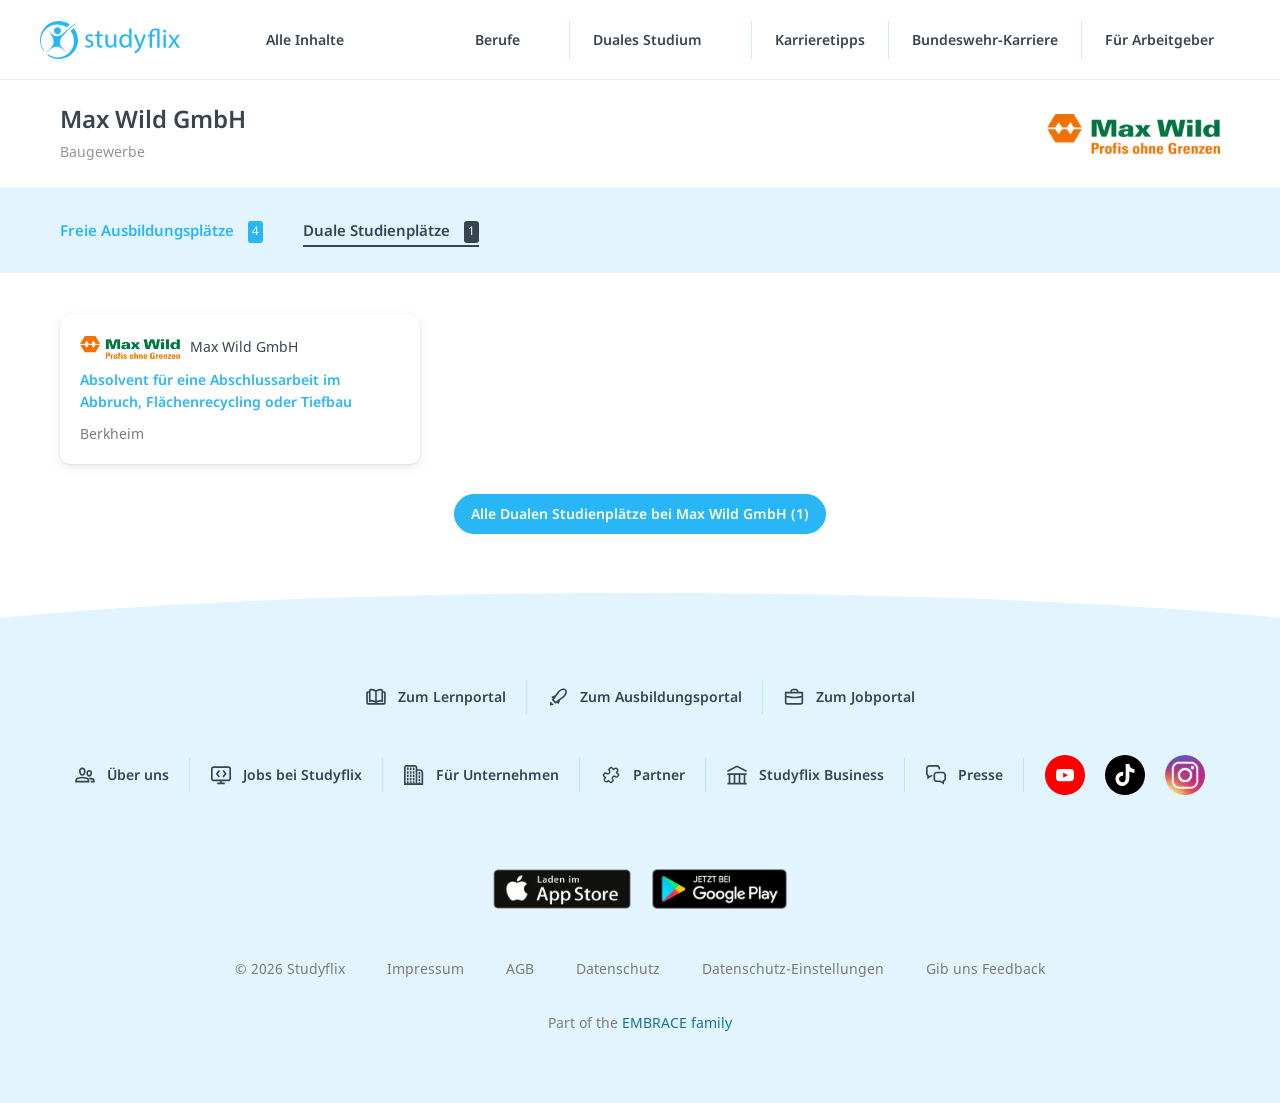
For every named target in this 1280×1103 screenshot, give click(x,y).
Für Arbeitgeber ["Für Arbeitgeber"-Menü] (1161, 39)
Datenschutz (618, 968)
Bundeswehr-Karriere (985, 39)
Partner (643, 775)
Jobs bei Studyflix (286, 775)
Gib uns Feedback (985, 968)
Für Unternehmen (481, 775)
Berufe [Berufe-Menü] (499, 39)
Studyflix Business (805, 775)
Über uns (122, 775)
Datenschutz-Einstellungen (793, 968)
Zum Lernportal (436, 697)
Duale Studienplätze (391, 231)
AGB (520, 968)
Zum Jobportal (849, 697)
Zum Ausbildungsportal (645, 697)
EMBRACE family (677, 1022)
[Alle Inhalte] (298, 40)
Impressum (425, 968)
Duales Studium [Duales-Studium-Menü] (649, 39)
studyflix (133, 39)
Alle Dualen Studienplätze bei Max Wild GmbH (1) (640, 513)
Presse (964, 775)
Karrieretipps (820, 39)
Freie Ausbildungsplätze (161, 231)
